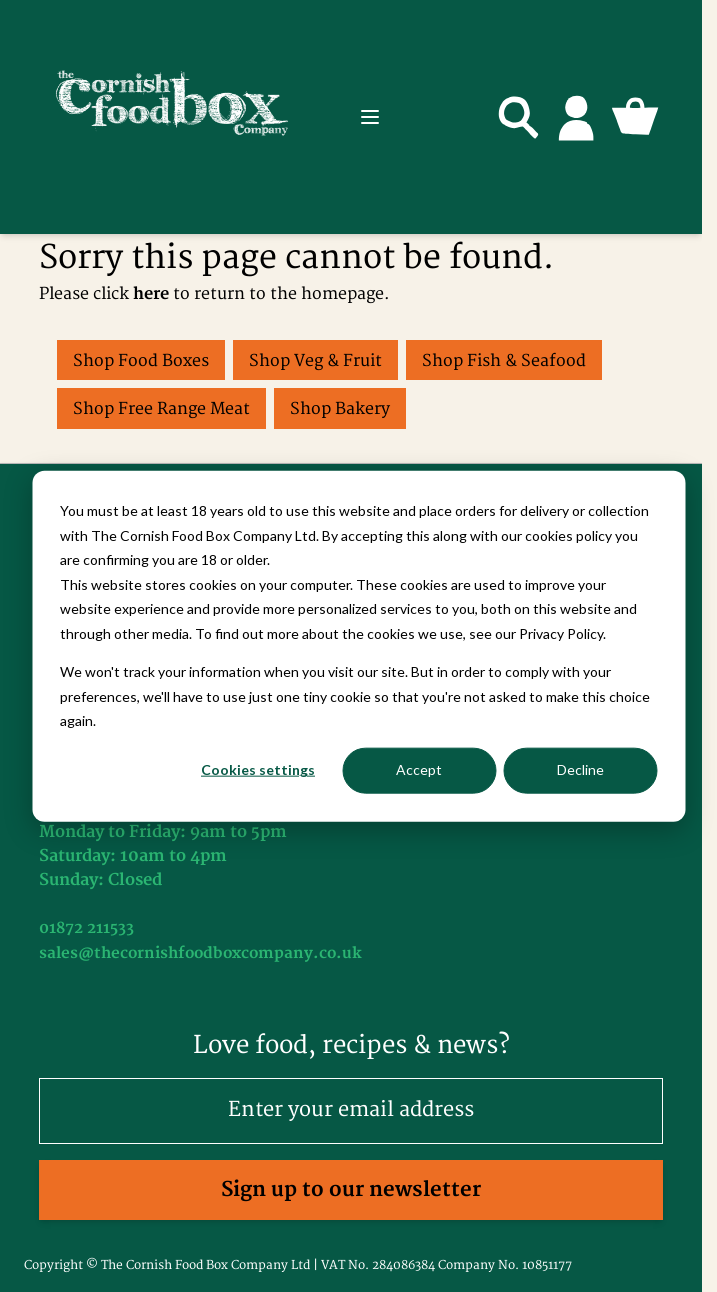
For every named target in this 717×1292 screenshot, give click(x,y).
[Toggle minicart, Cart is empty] (635, 117)
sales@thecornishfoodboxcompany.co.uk (200, 953)
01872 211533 (86, 928)
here (151, 294)
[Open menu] (370, 117)
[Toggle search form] (519, 117)
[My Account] (577, 117)
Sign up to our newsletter (351, 1189)
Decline (580, 769)
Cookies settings (258, 769)
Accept (419, 769)
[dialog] (358, 646)
